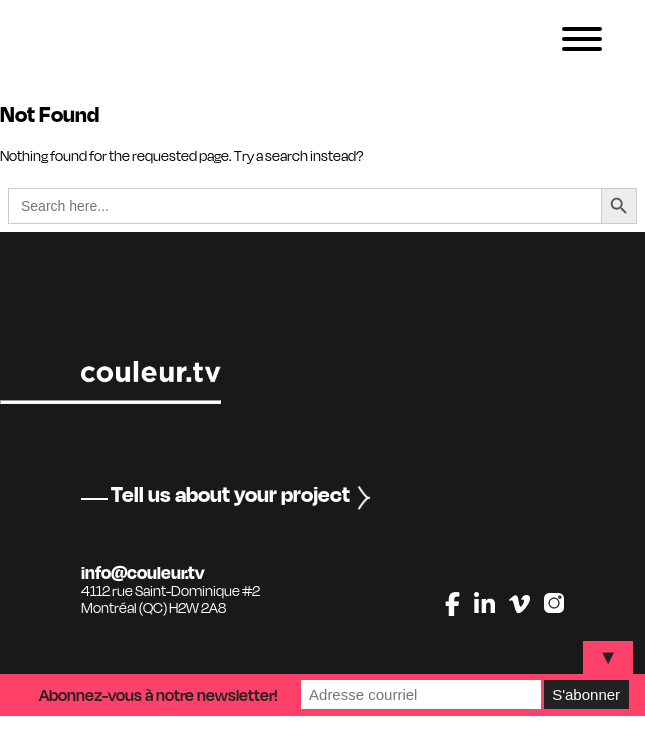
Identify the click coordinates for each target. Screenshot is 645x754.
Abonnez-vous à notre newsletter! (158, 695)
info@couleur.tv (142, 572)
